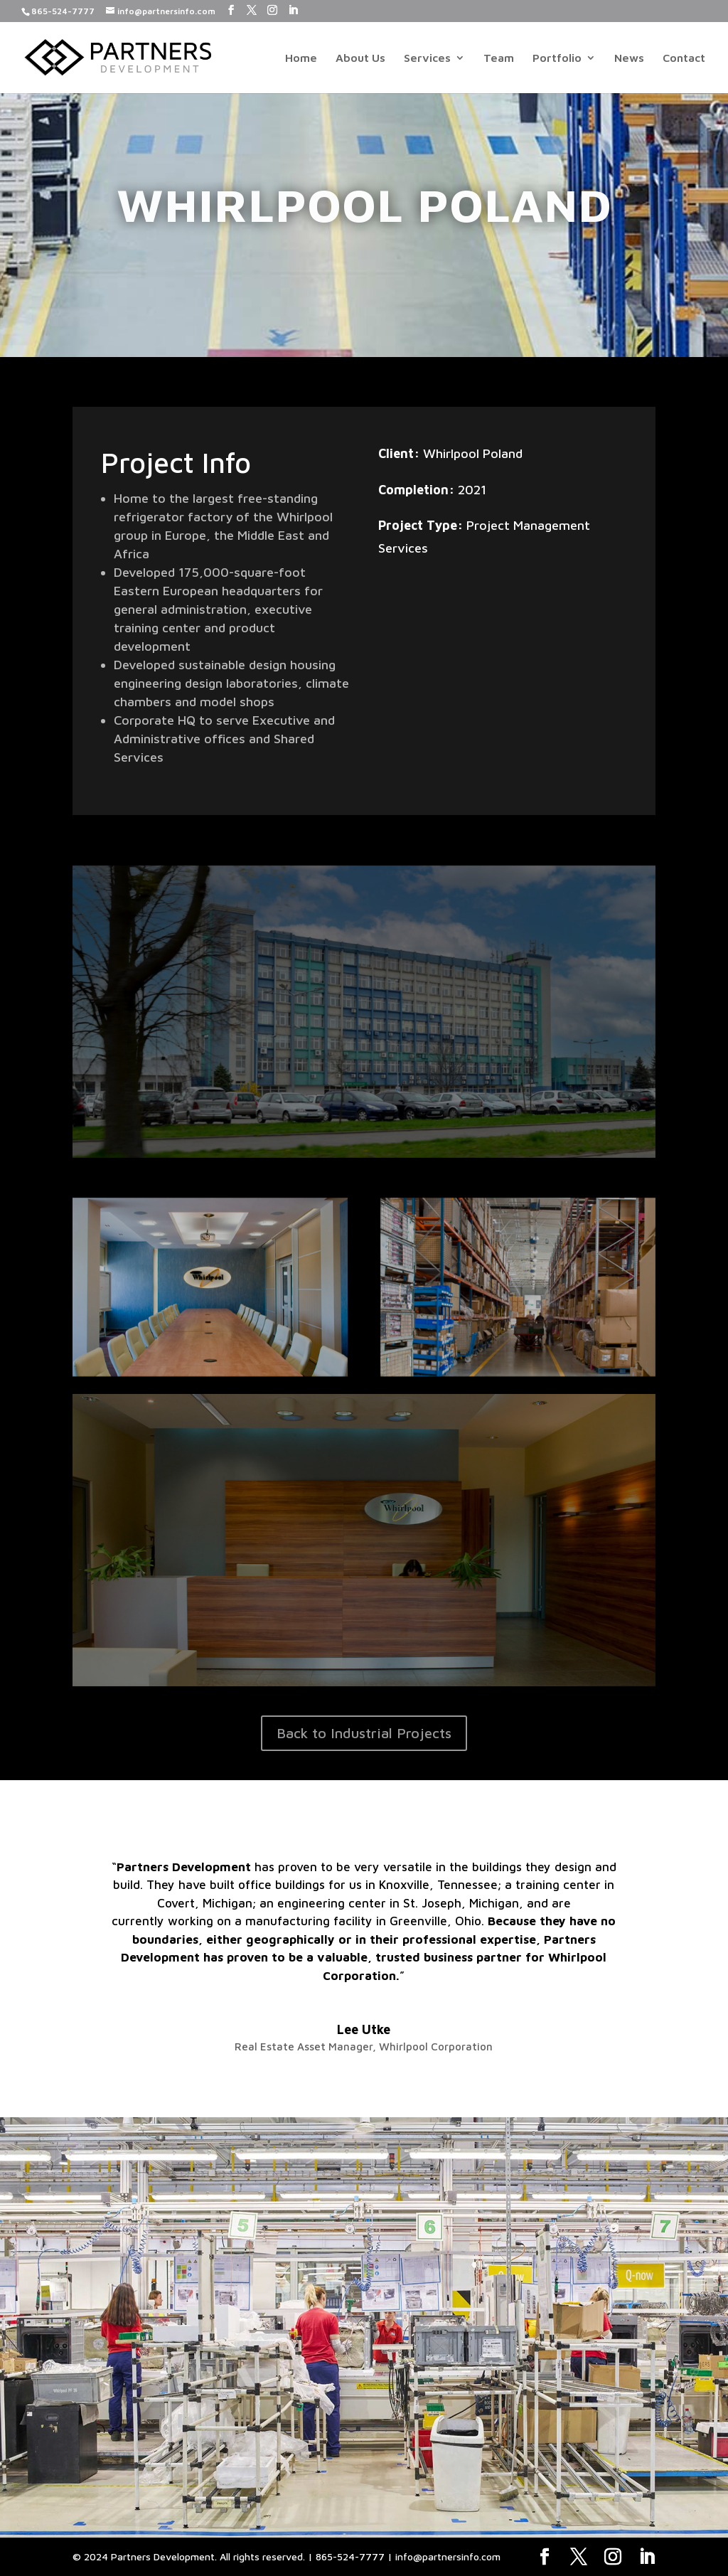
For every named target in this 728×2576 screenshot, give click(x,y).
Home (301, 58)
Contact (684, 58)
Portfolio (557, 58)
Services (427, 58)
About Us (360, 58)
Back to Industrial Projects (364, 1733)
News (629, 58)
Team (498, 58)
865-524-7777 (63, 11)
